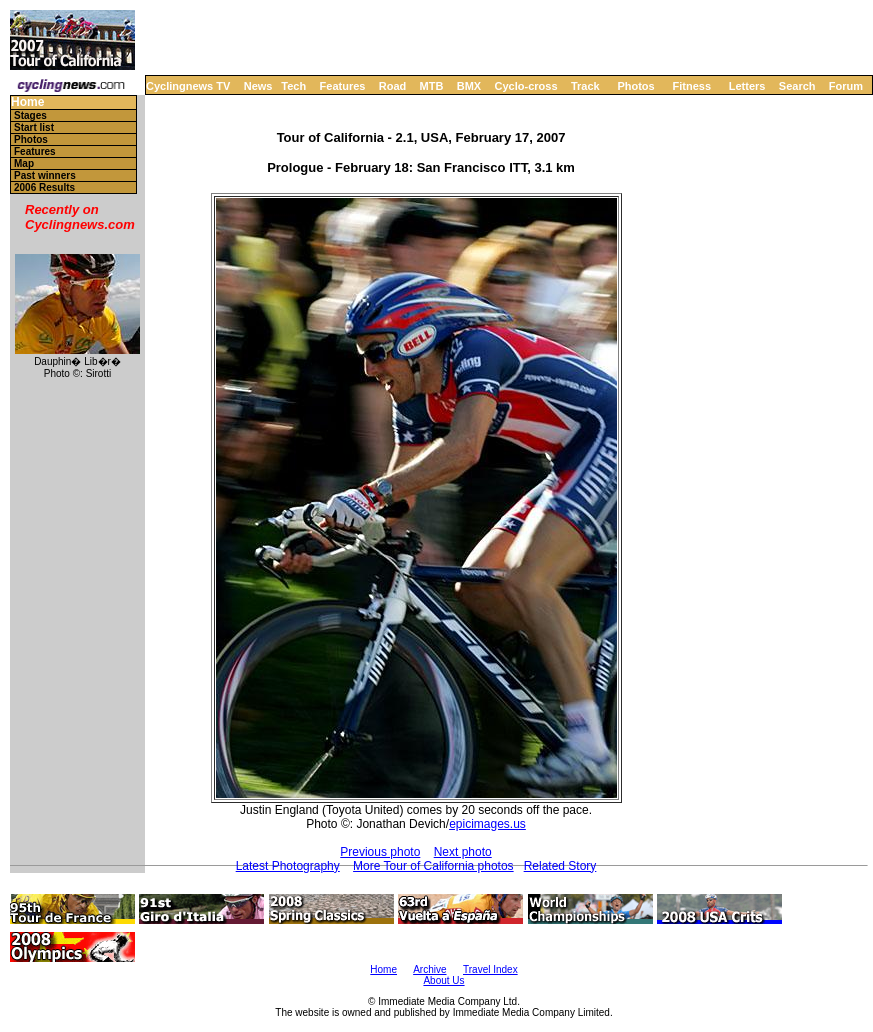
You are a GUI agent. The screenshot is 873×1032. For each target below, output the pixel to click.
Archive (429, 969)
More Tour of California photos (433, 866)
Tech (293, 86)
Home (27, 102)
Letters (747, 86)
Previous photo (380, 852)
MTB (432, 86)
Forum (846, 86)
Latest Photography (288, 866)
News (258, 86)
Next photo (463, 852)
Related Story (560, 866)
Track (585, 86)
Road (393, 86)
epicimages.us (487, 824)
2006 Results (44, 187)
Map (24, 163)
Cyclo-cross (526, 86)
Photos (635, 86)
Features (343, 86)
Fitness (691, 86)
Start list (34, 127)
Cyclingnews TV (188, 86)
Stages (30, 115)
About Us (443, 980)
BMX (469, 86)
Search (797, 86)
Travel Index (490, 969)
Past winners (45, 175)
